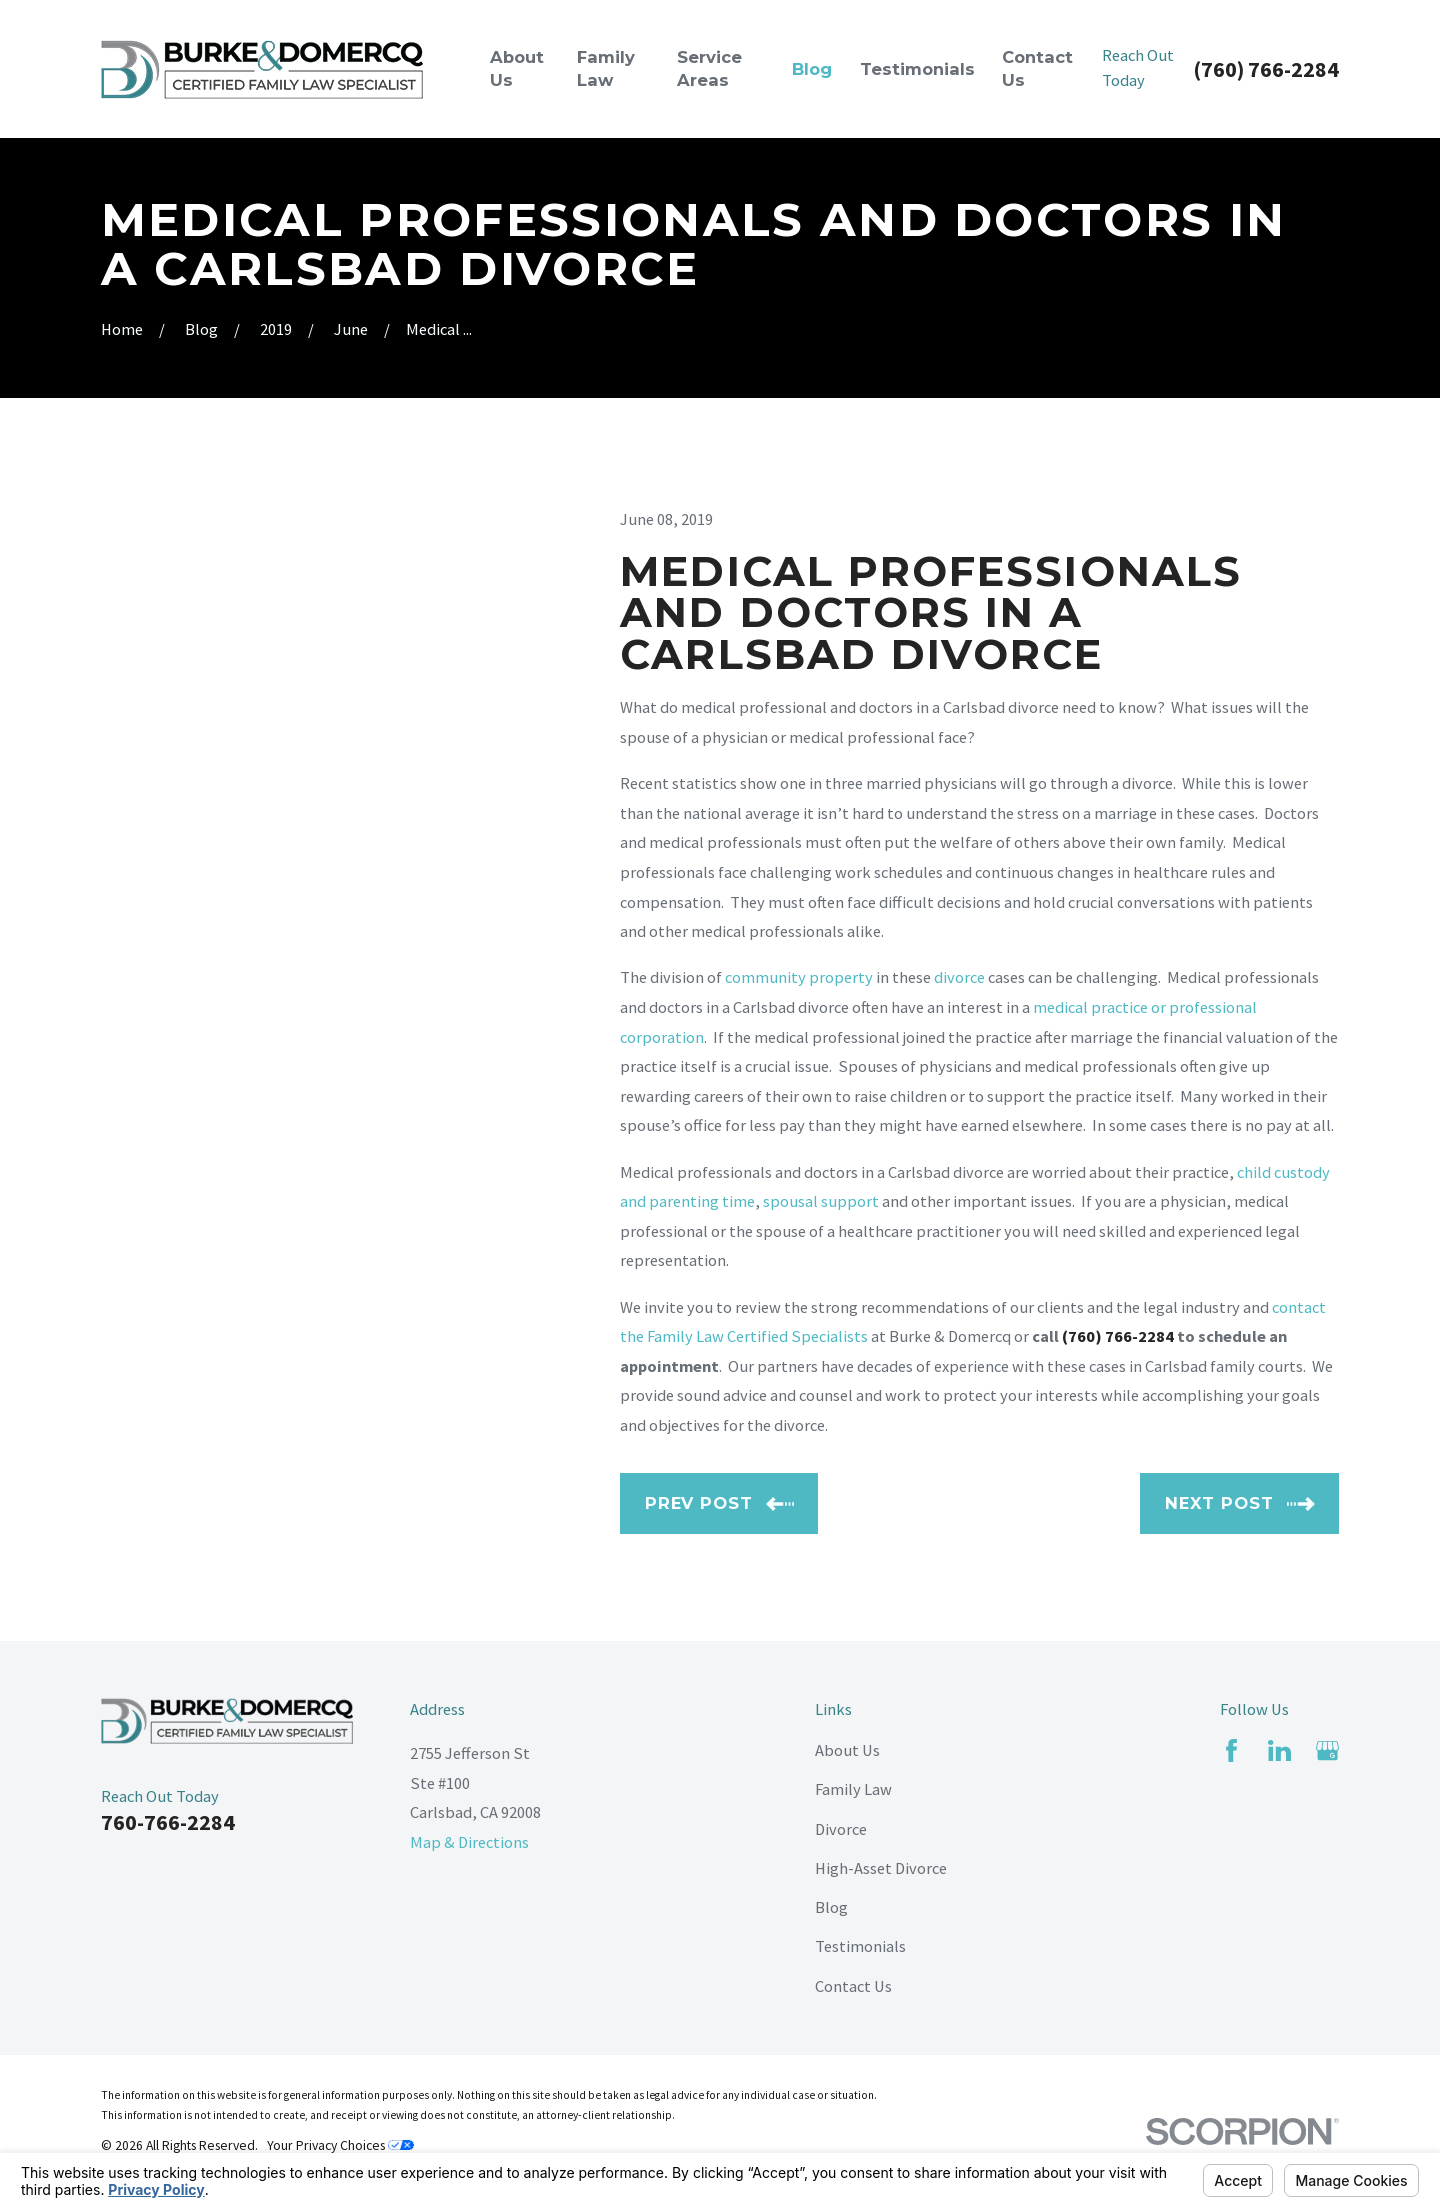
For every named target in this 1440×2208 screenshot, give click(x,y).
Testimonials (860, 1946)
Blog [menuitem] (812, 69)
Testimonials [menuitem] (917, 69)
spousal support (821, 1201)
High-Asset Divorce (881, 1868)
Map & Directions (469, 1842)
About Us (847, 1750)
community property (799, 977)
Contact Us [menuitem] (1037, 68)
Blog (831, 1907)
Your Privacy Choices (340, 2145)
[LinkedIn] (1279, 1750)
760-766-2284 (168, 1822)
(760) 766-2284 (1266, 69)
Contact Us (853, 1986)
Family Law (853, 1789)
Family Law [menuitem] (606, 68)
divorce (959, 977)
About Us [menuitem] (517, 68)
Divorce (841, 1829)
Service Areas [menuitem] (709, 68)
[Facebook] (1231, 1750)
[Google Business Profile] (1327, 1750)
